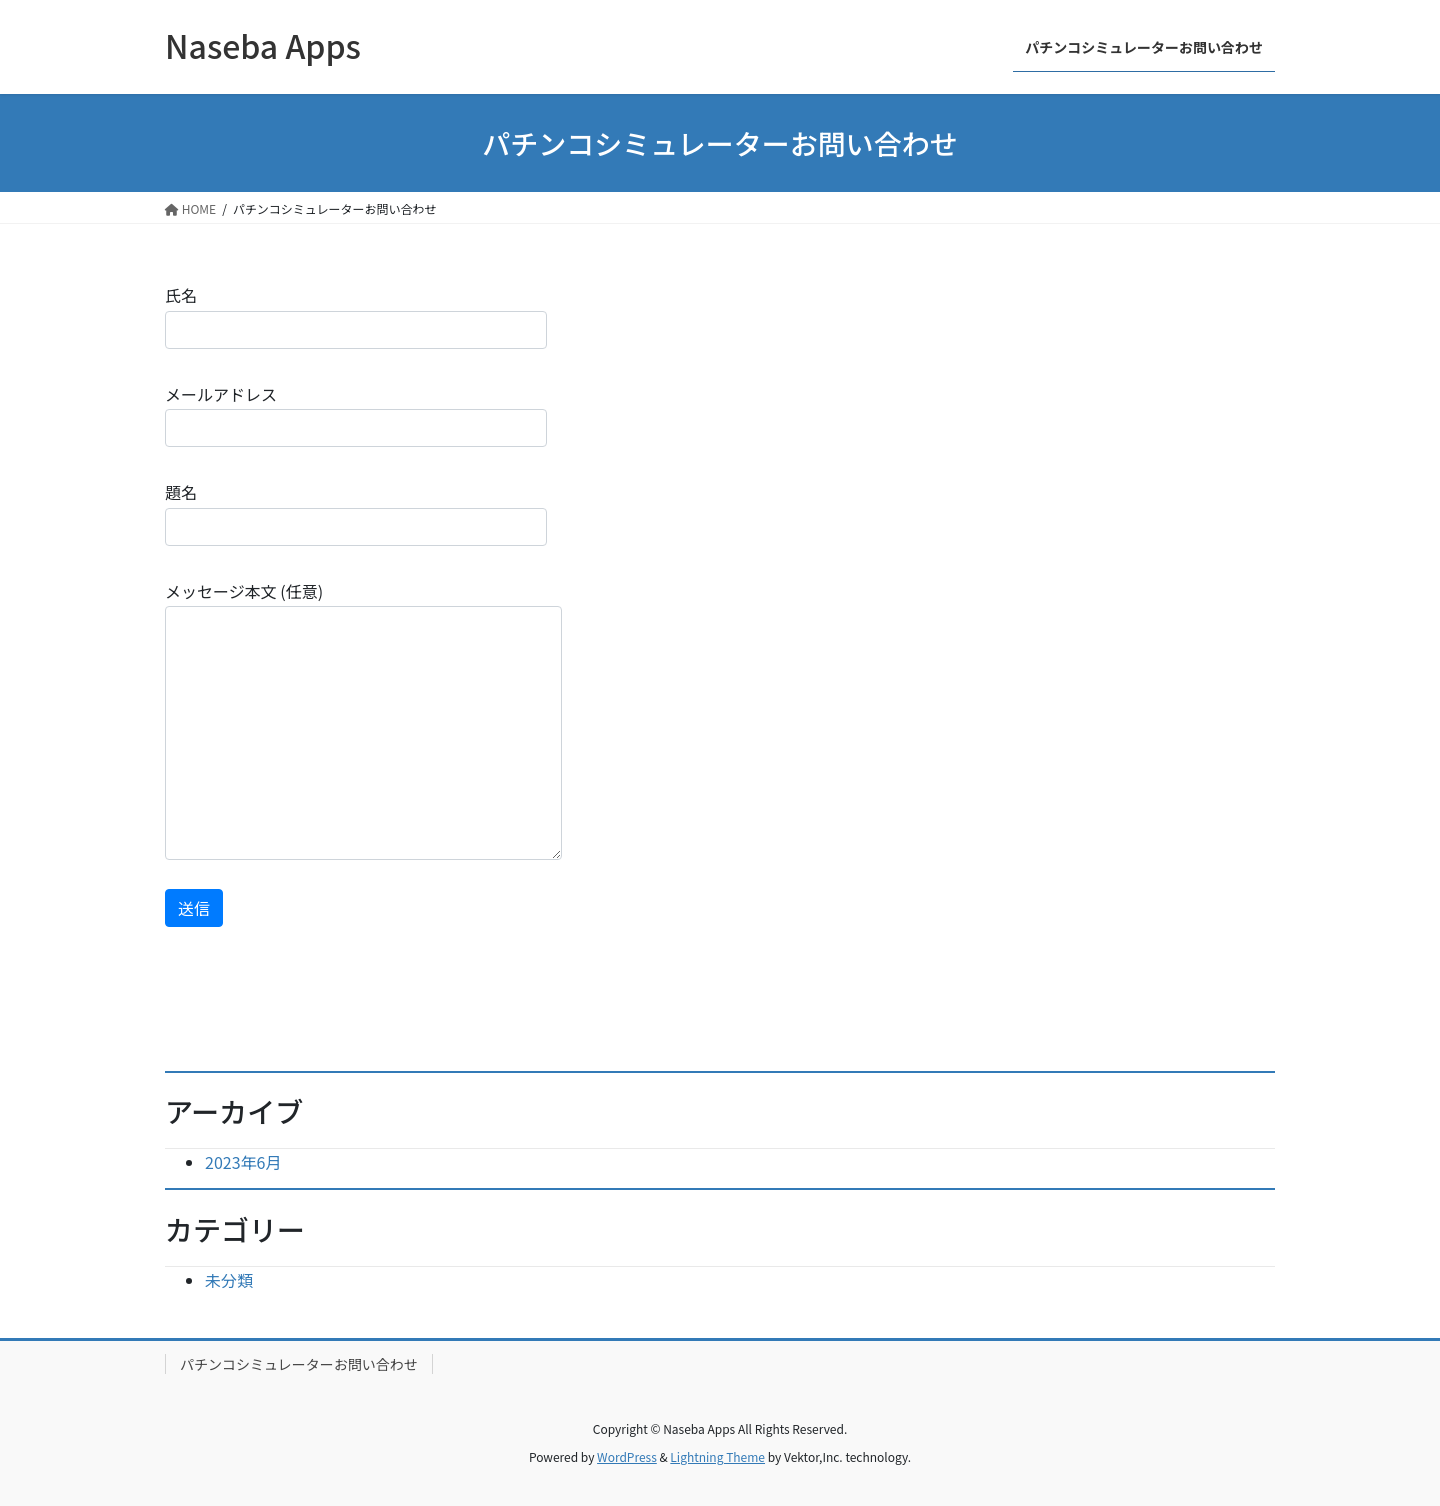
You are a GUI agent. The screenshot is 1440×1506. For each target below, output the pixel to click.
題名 (356, 512)
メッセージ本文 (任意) (363, 719)
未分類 (229, 1280)
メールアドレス (356, 414)
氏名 (356, 315)
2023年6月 (243, 1162)
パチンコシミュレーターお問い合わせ (299, 1364)
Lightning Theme (717, 1456)
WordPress (627, 1456)
